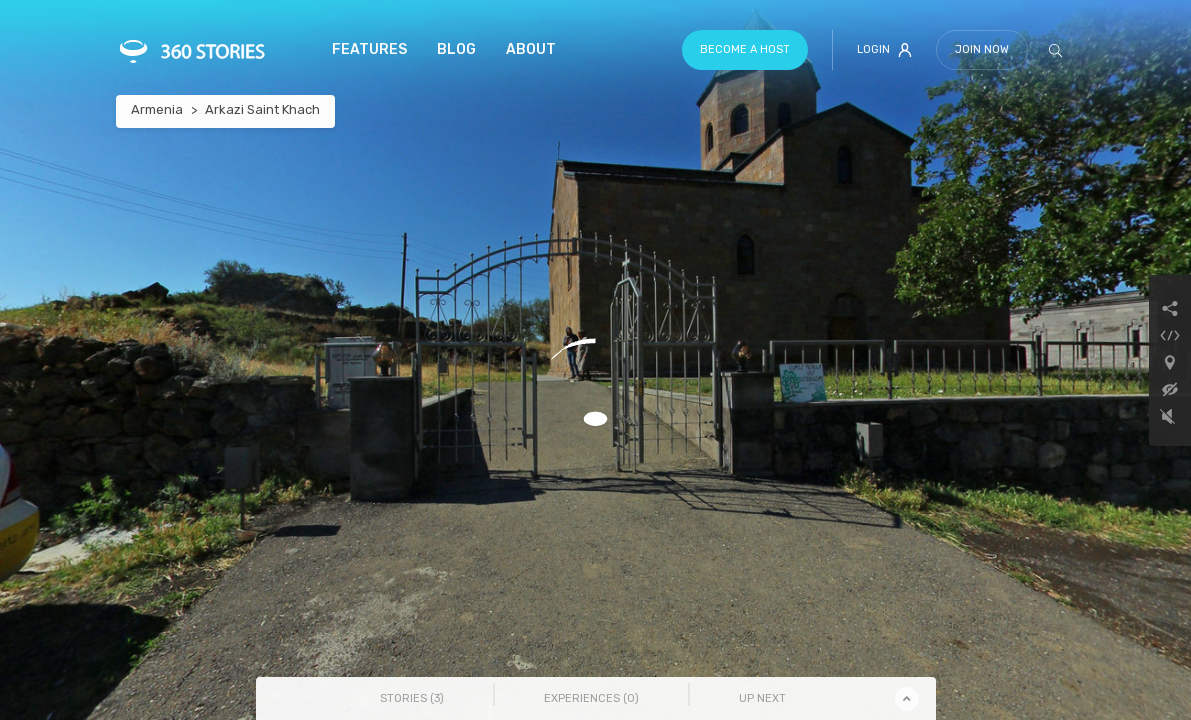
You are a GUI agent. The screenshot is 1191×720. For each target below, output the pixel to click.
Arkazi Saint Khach (262, 109)
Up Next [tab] (762, 698)
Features (369, 49)
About (531, 49)
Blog (456, 49)
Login (884, 50)
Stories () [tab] (412, 698)
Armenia (157, 109)
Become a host (745, 49)
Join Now (982, 49)
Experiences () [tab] (591, 698)
